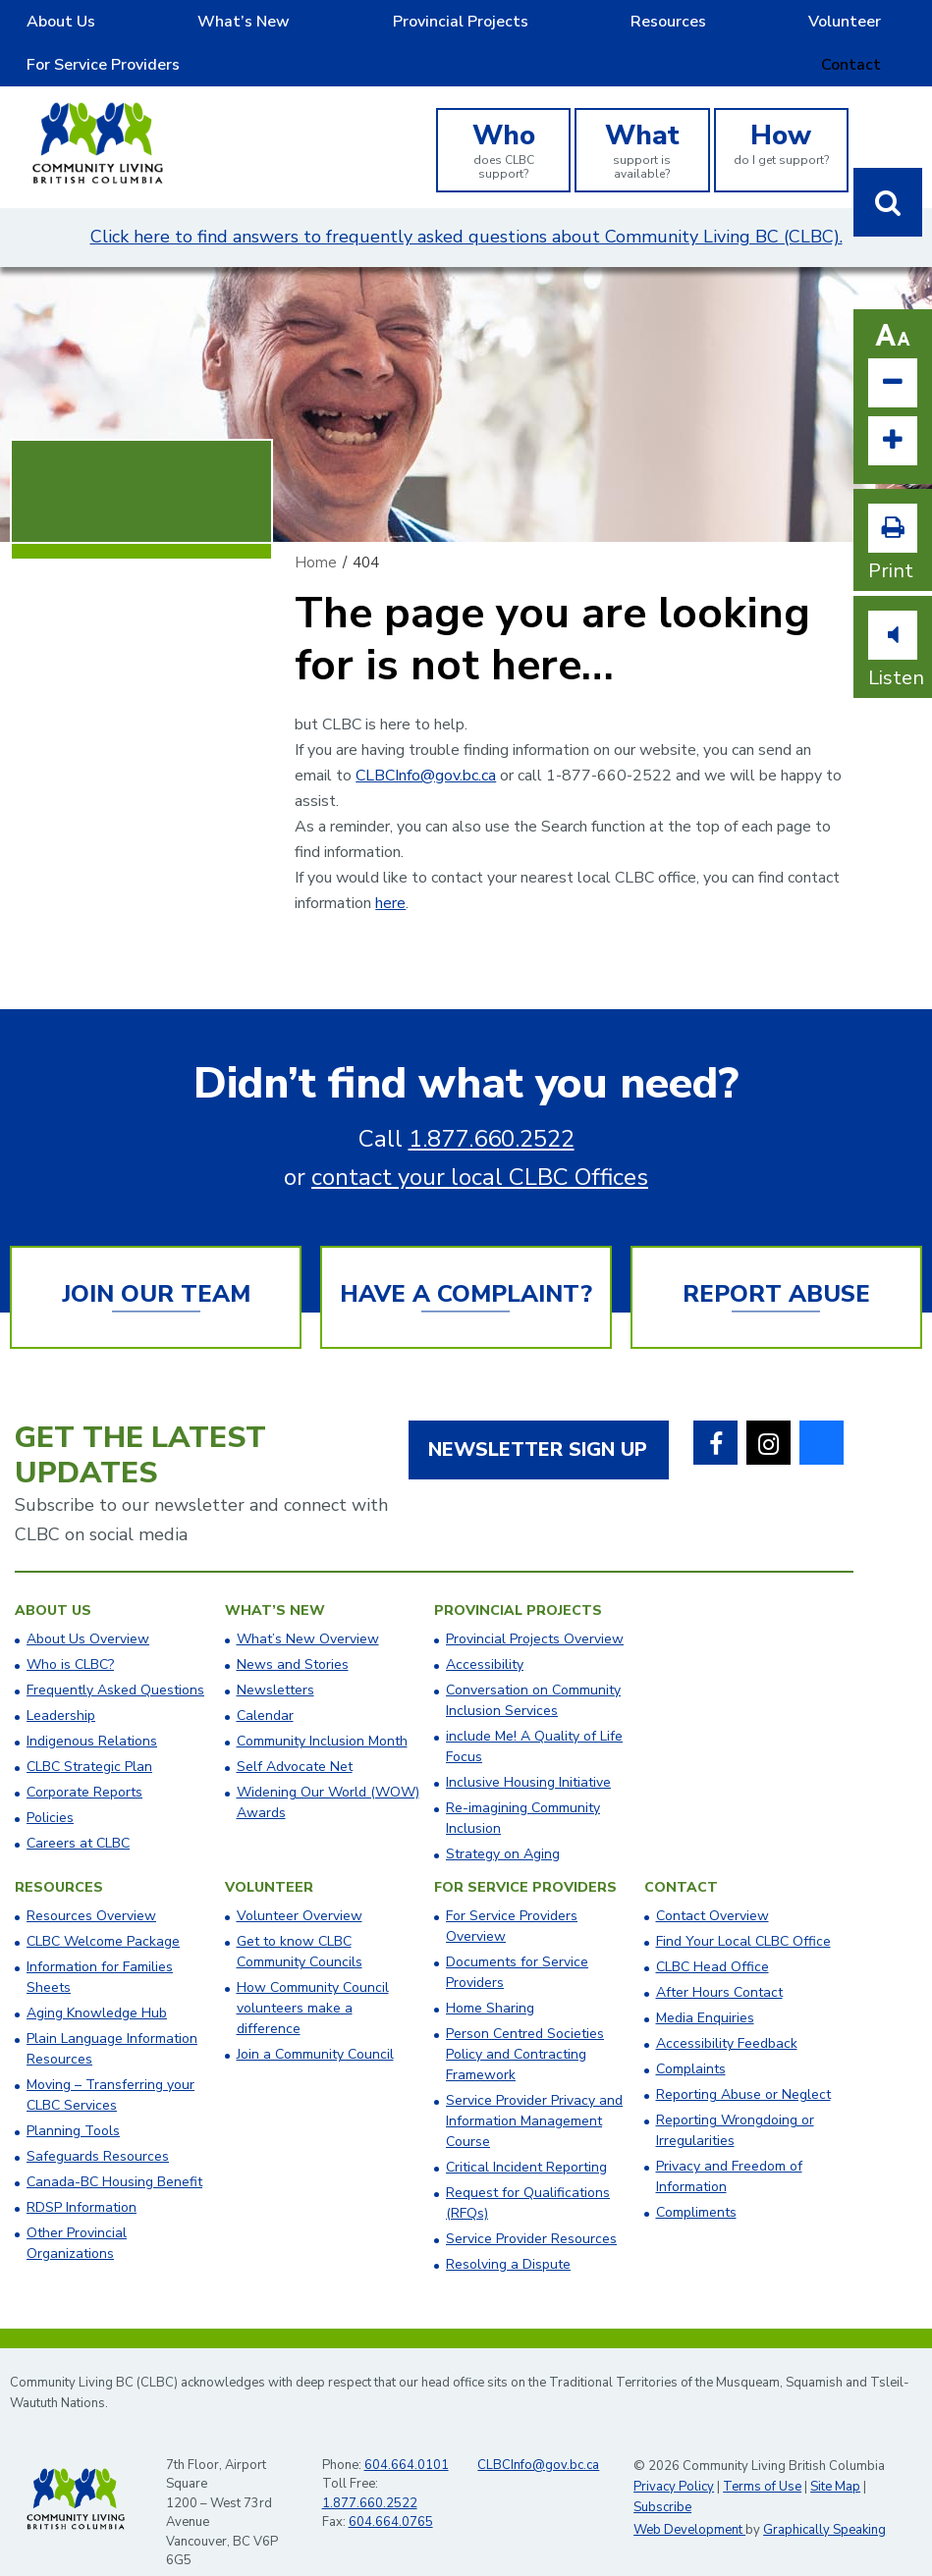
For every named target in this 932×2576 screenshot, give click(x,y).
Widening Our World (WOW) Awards (328, 1773)
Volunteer (598, 28)
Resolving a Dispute (508, 2235)
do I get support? (781, 112)
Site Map (835, 2457)
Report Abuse (776, 1264)
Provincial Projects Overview (535, 1609)
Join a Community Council (315, 2024)
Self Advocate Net (295, 1737)
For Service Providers (749, 28)
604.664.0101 (406, 2435)
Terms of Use (762, 2457)
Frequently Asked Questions (115, 1660)
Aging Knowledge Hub (97, 1983)
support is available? (641, 119)
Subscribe (662, 2478)
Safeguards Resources (98, 2127)
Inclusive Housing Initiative (528, 1753)
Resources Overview (91, 1886)
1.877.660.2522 (492, 1109)
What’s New (170, 28)
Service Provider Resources (531, 2209)
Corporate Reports (84, 1762)
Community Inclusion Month (322, 1711)
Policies (50, 1788)
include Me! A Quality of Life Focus (534, 1717)
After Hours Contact (719, 1963)
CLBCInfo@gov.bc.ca (426, 746)
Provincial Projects (323, 28)
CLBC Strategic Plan (89, 1737)
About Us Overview (88, 1609)
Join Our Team (156, 1264)
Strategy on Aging (503, 1824)
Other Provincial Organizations (77, 2213)
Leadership (61, 1686)
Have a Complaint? (466, 1264)
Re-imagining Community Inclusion (523, 1788)
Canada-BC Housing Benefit (114, 2152)
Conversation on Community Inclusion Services (533, 1670)
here (390, 874)
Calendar (265, 1686)
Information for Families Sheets (100, 1947)
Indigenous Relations (92, 1711)
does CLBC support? (503, 119)
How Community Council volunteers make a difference (313, 1979)
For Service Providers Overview (511, 1896)
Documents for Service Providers (517, 1942)
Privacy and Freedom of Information (729, 2147)
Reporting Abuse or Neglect (743, 2065)
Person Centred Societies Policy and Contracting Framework (525, 2025)
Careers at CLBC (78, 1813)
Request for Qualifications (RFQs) (528, 2173)
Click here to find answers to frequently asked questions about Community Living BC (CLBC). (466, 207)
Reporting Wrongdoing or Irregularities (735, 2100)
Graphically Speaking (824, 2500)
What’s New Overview (308, 1609)
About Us (40, 28)
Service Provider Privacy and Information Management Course (534, 2091)
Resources (473, 28)
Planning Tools (73, 2101)
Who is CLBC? (70, 1635)
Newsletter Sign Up (537, 1420)
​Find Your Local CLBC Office (743, 1912)
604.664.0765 (391, 2492)
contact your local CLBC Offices (479, 1147)
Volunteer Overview (299, 1886)
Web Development (689, 2500)
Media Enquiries (705, 1988)
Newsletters (275, 1660)
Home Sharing (490, 1978)
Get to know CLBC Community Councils (299, 1922)
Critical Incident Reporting (526, 2137)
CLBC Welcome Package (103, 1912)
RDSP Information (82, 2178)
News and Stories (293, 1635)
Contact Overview (712, 1886)
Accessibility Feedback (726, 2014)
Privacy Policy (673, 2457)
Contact (897, 28)
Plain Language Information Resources (112, 2019)
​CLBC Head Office (712, 1937)
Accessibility (484, 1635)
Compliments (696, 2183)
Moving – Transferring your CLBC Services (110, 2065)
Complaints (691, 2039)
